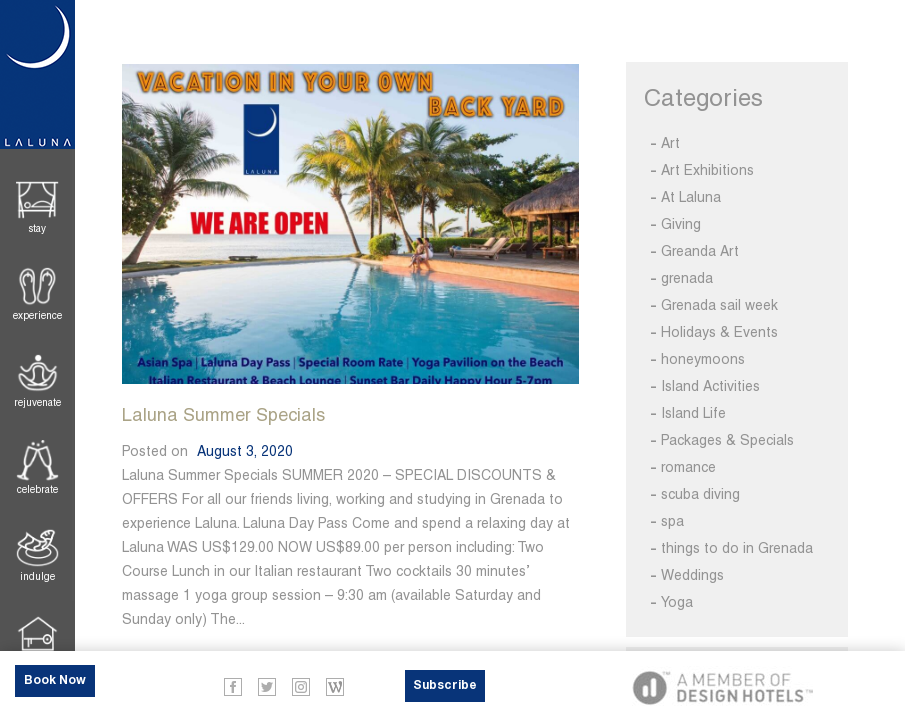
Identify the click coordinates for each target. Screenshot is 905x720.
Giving (681, 224)
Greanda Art (700, 251)
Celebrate (37, 489)
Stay (37, 228)
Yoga (677, 602)
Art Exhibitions (707, 170)
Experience (37, 315)
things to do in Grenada (737, 548)
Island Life (693, 413)
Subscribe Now (445, 691)
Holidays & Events (719, 332)
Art (670, 143)
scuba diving (700, 494)
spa (672, 521)
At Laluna (691, 197)
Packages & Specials (727, 440)
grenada (687, 278)
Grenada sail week (719, 305)
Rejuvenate (37, 402)
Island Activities (710, 386)
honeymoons (703, 359)
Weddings (692, 575)
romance (688, 467)
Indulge (37, 576)
